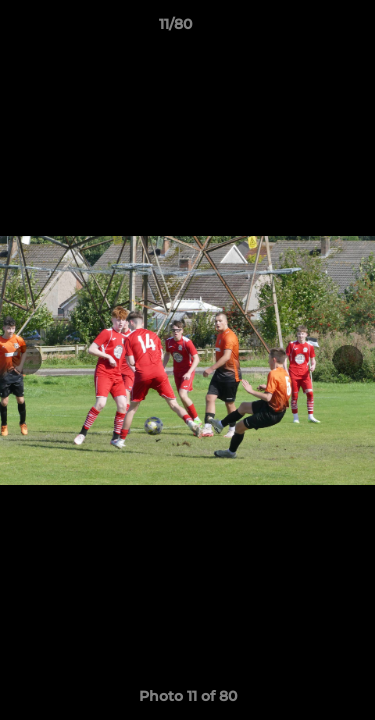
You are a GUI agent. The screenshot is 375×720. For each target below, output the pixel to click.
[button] (303, 29)
